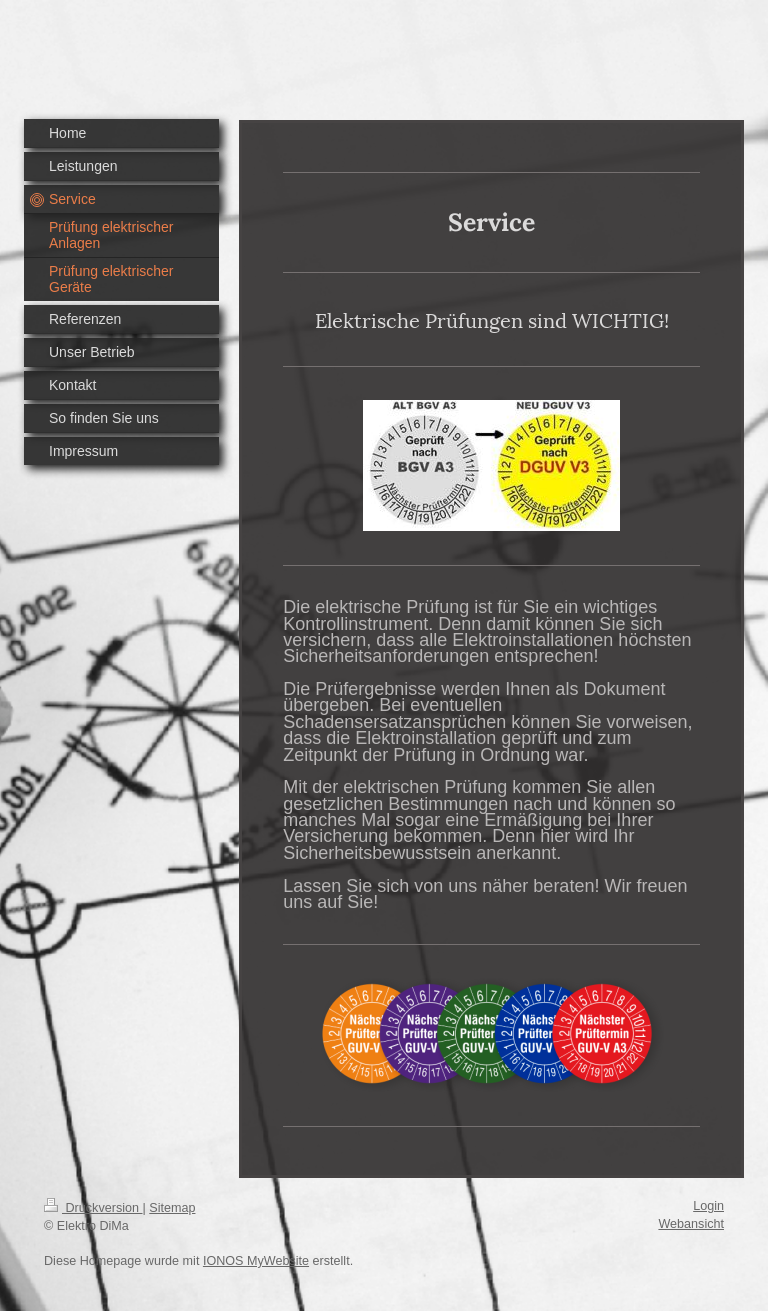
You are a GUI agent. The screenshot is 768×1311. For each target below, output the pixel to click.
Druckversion (93, 1208)
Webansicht (691, 1224)
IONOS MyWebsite (256, 1261)
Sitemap (172, 1208)
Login (708, 1206)
